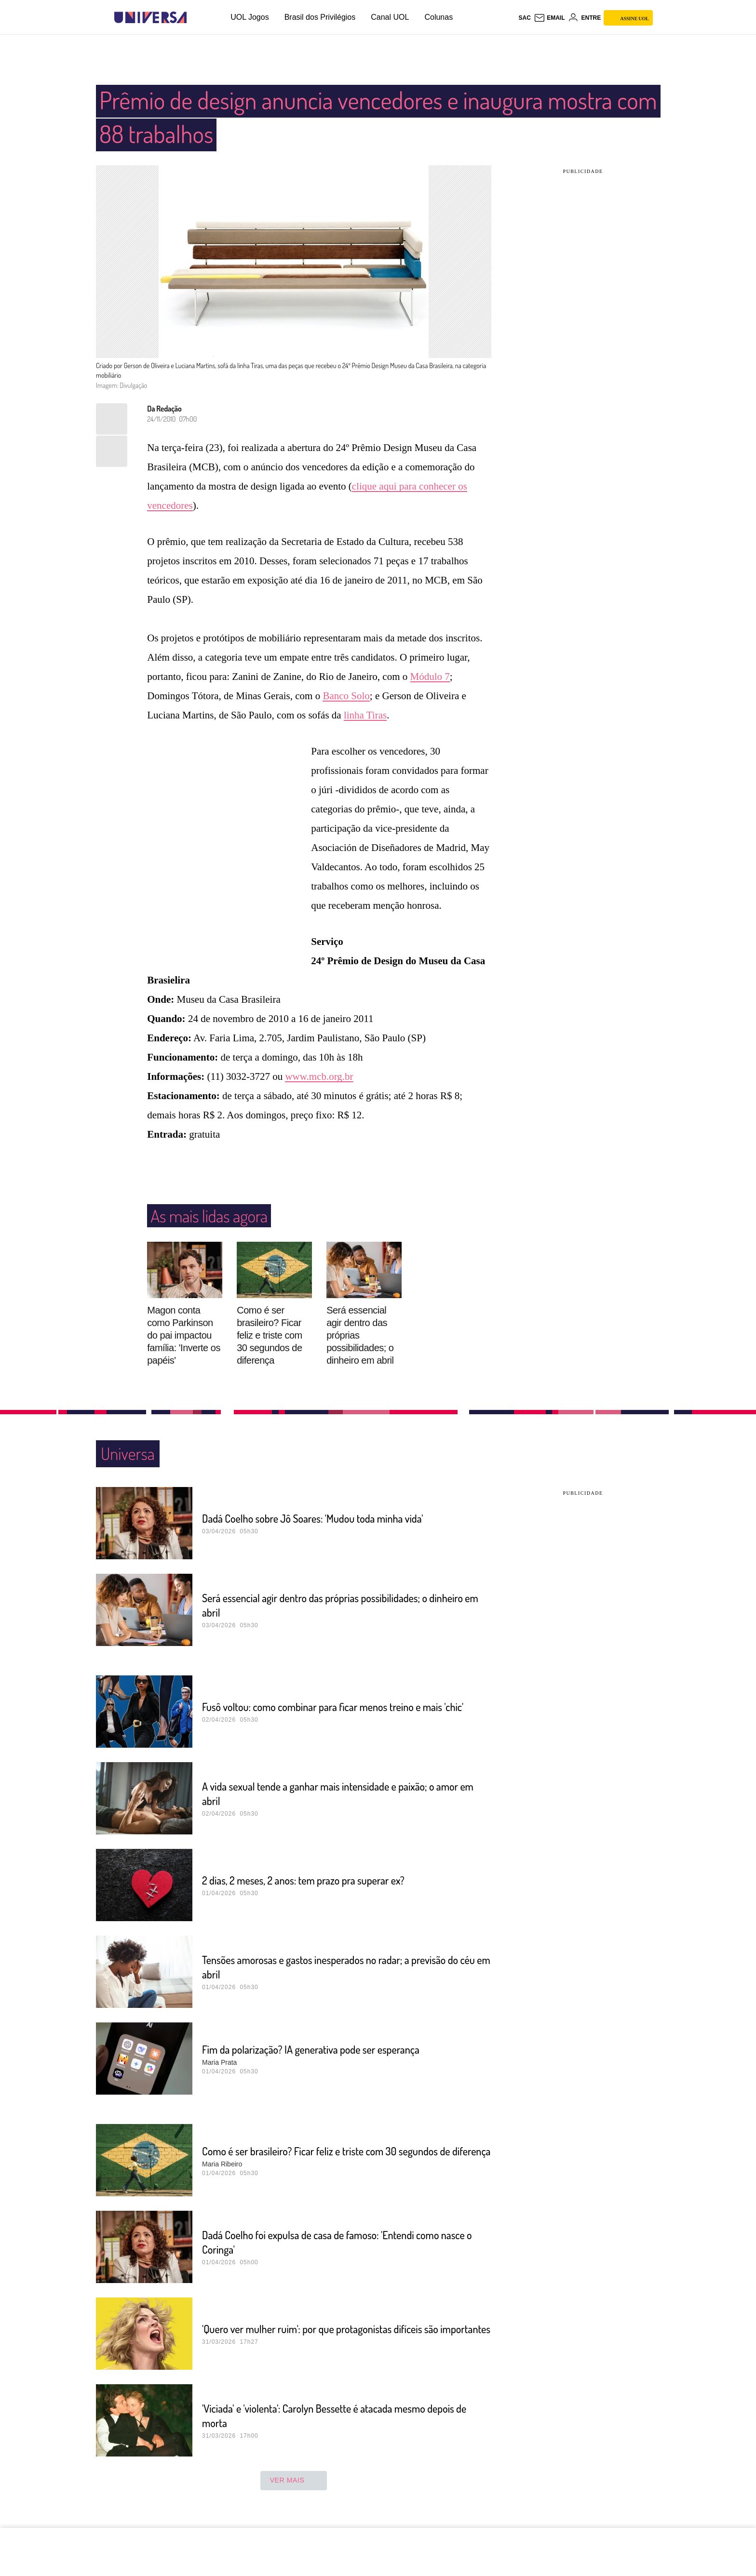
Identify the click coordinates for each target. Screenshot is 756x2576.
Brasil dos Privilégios (320, 17)
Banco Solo (346, 696)
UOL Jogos (249, 17)
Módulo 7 (430, 676)
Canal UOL (390, 17)
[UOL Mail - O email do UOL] (549, 18)
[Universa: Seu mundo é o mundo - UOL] (150, 17)
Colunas (438, 17)
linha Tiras (365, 715)
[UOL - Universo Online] (195, 17)
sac (524, 17)
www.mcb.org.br (319, 1076)
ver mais (294, 2480)
